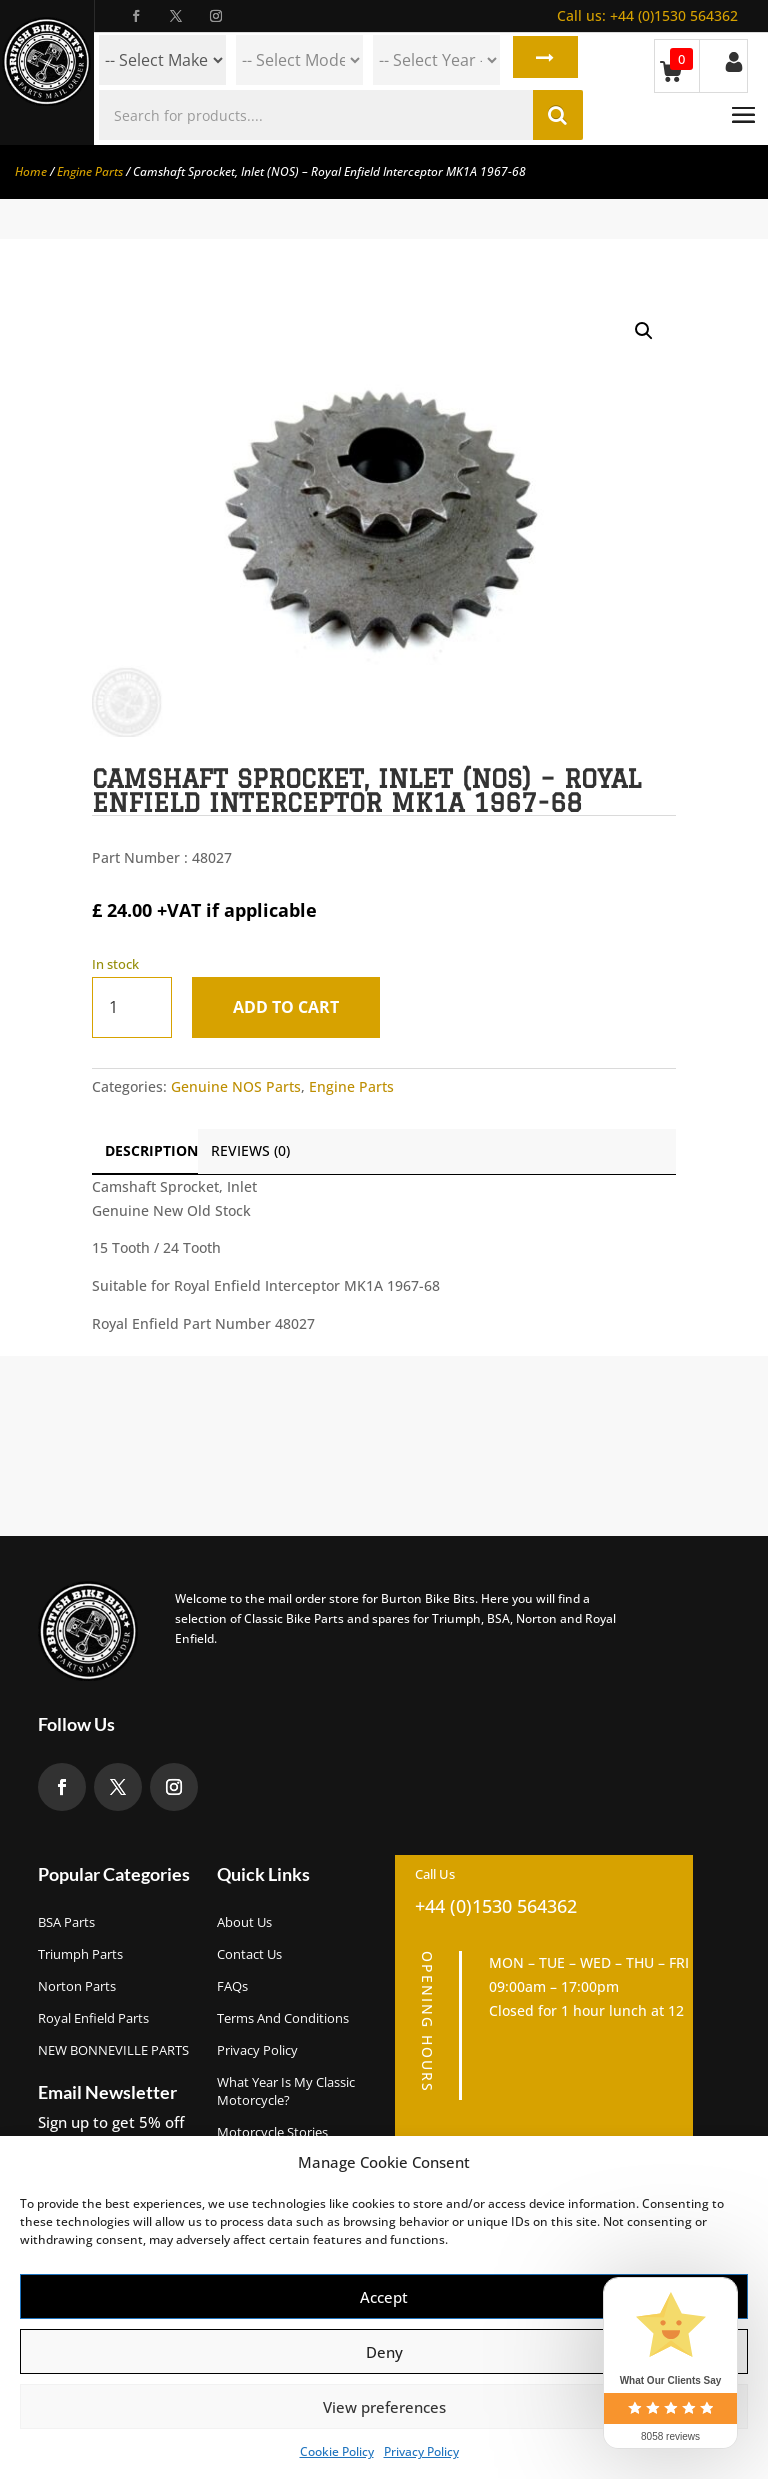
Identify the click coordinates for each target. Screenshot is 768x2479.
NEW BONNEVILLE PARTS (113, 2050)
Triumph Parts (80, 1954)
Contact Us (249, 1954)
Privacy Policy (421, 2451)
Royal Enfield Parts (93, 2018)
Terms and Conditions (283, 2018)
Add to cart (292, 1007)
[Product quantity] (132, 1007)
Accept (384, 2297)
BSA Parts (66, 1922)
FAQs (232, 1986)
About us (244, 1922)
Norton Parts (77, 1986)
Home (31, 171)
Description (151, 1150)
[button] (644, 331)
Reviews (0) (250, 1150)
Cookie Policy (337, 2451)
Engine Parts (90, 171)
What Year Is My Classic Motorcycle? (286, 2091)
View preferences (384, 2407)
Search (542, 60)
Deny (384, 2352)
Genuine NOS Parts (236, 1086)
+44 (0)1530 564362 (647, 15)
